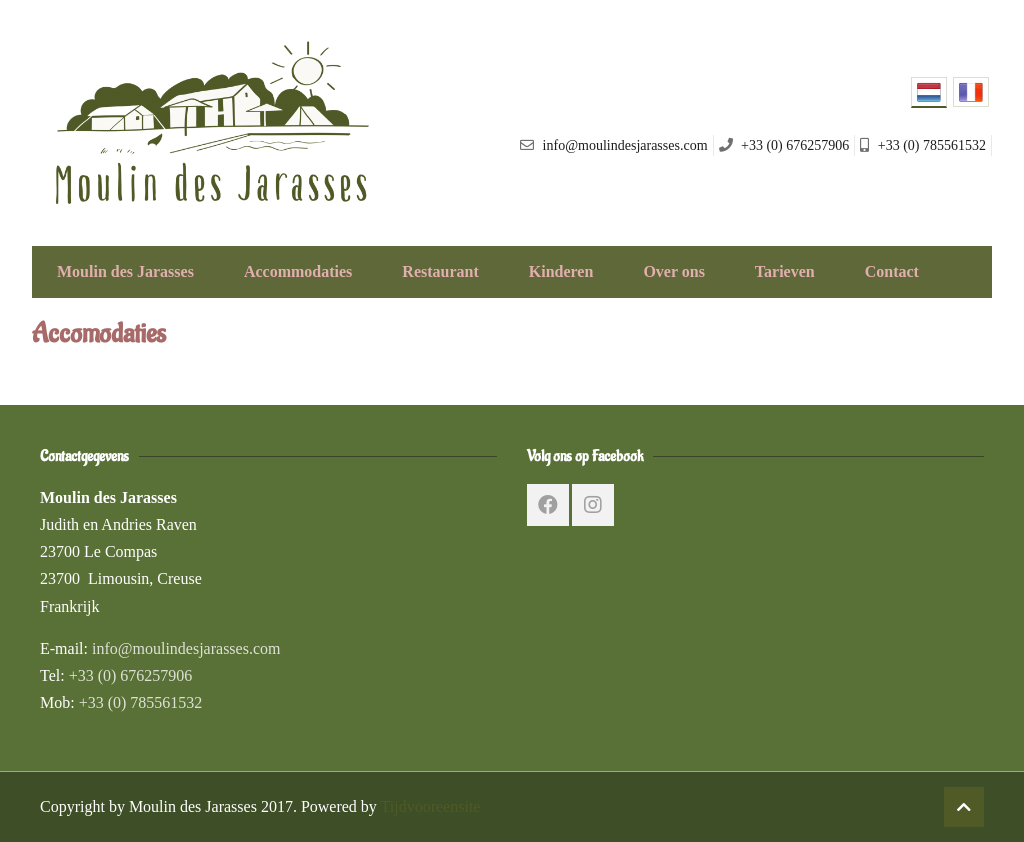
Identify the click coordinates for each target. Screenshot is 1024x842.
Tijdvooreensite (431, 806)
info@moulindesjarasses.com (186, 648)
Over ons (673, 271)
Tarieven (785, 271)
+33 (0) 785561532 (141, 702)
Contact (892, 271)
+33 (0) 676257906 (131, 675)
